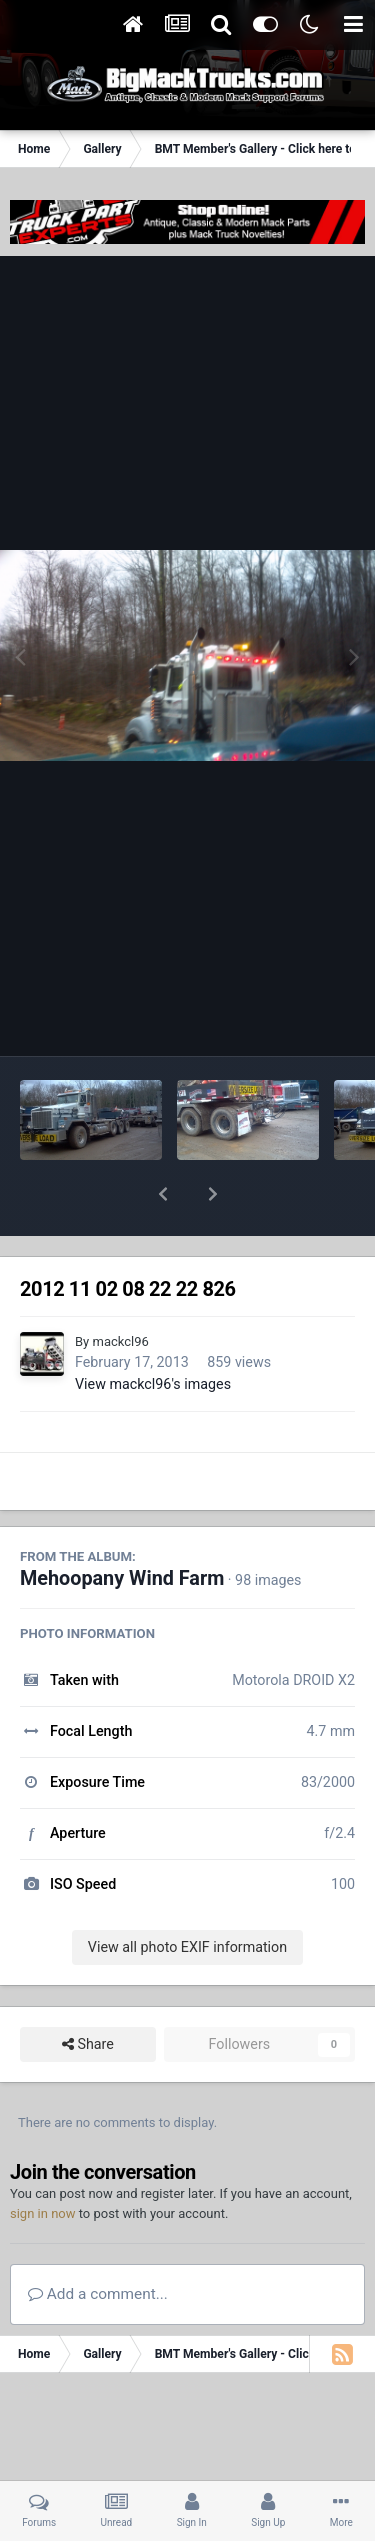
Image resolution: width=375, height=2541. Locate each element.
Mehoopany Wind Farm (122, 1526)
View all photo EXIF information (187, 1895)
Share (88, 1992)
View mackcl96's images (153, 1332)
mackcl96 (120, 1289)
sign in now (43, 2161)
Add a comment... (98, 2242)
